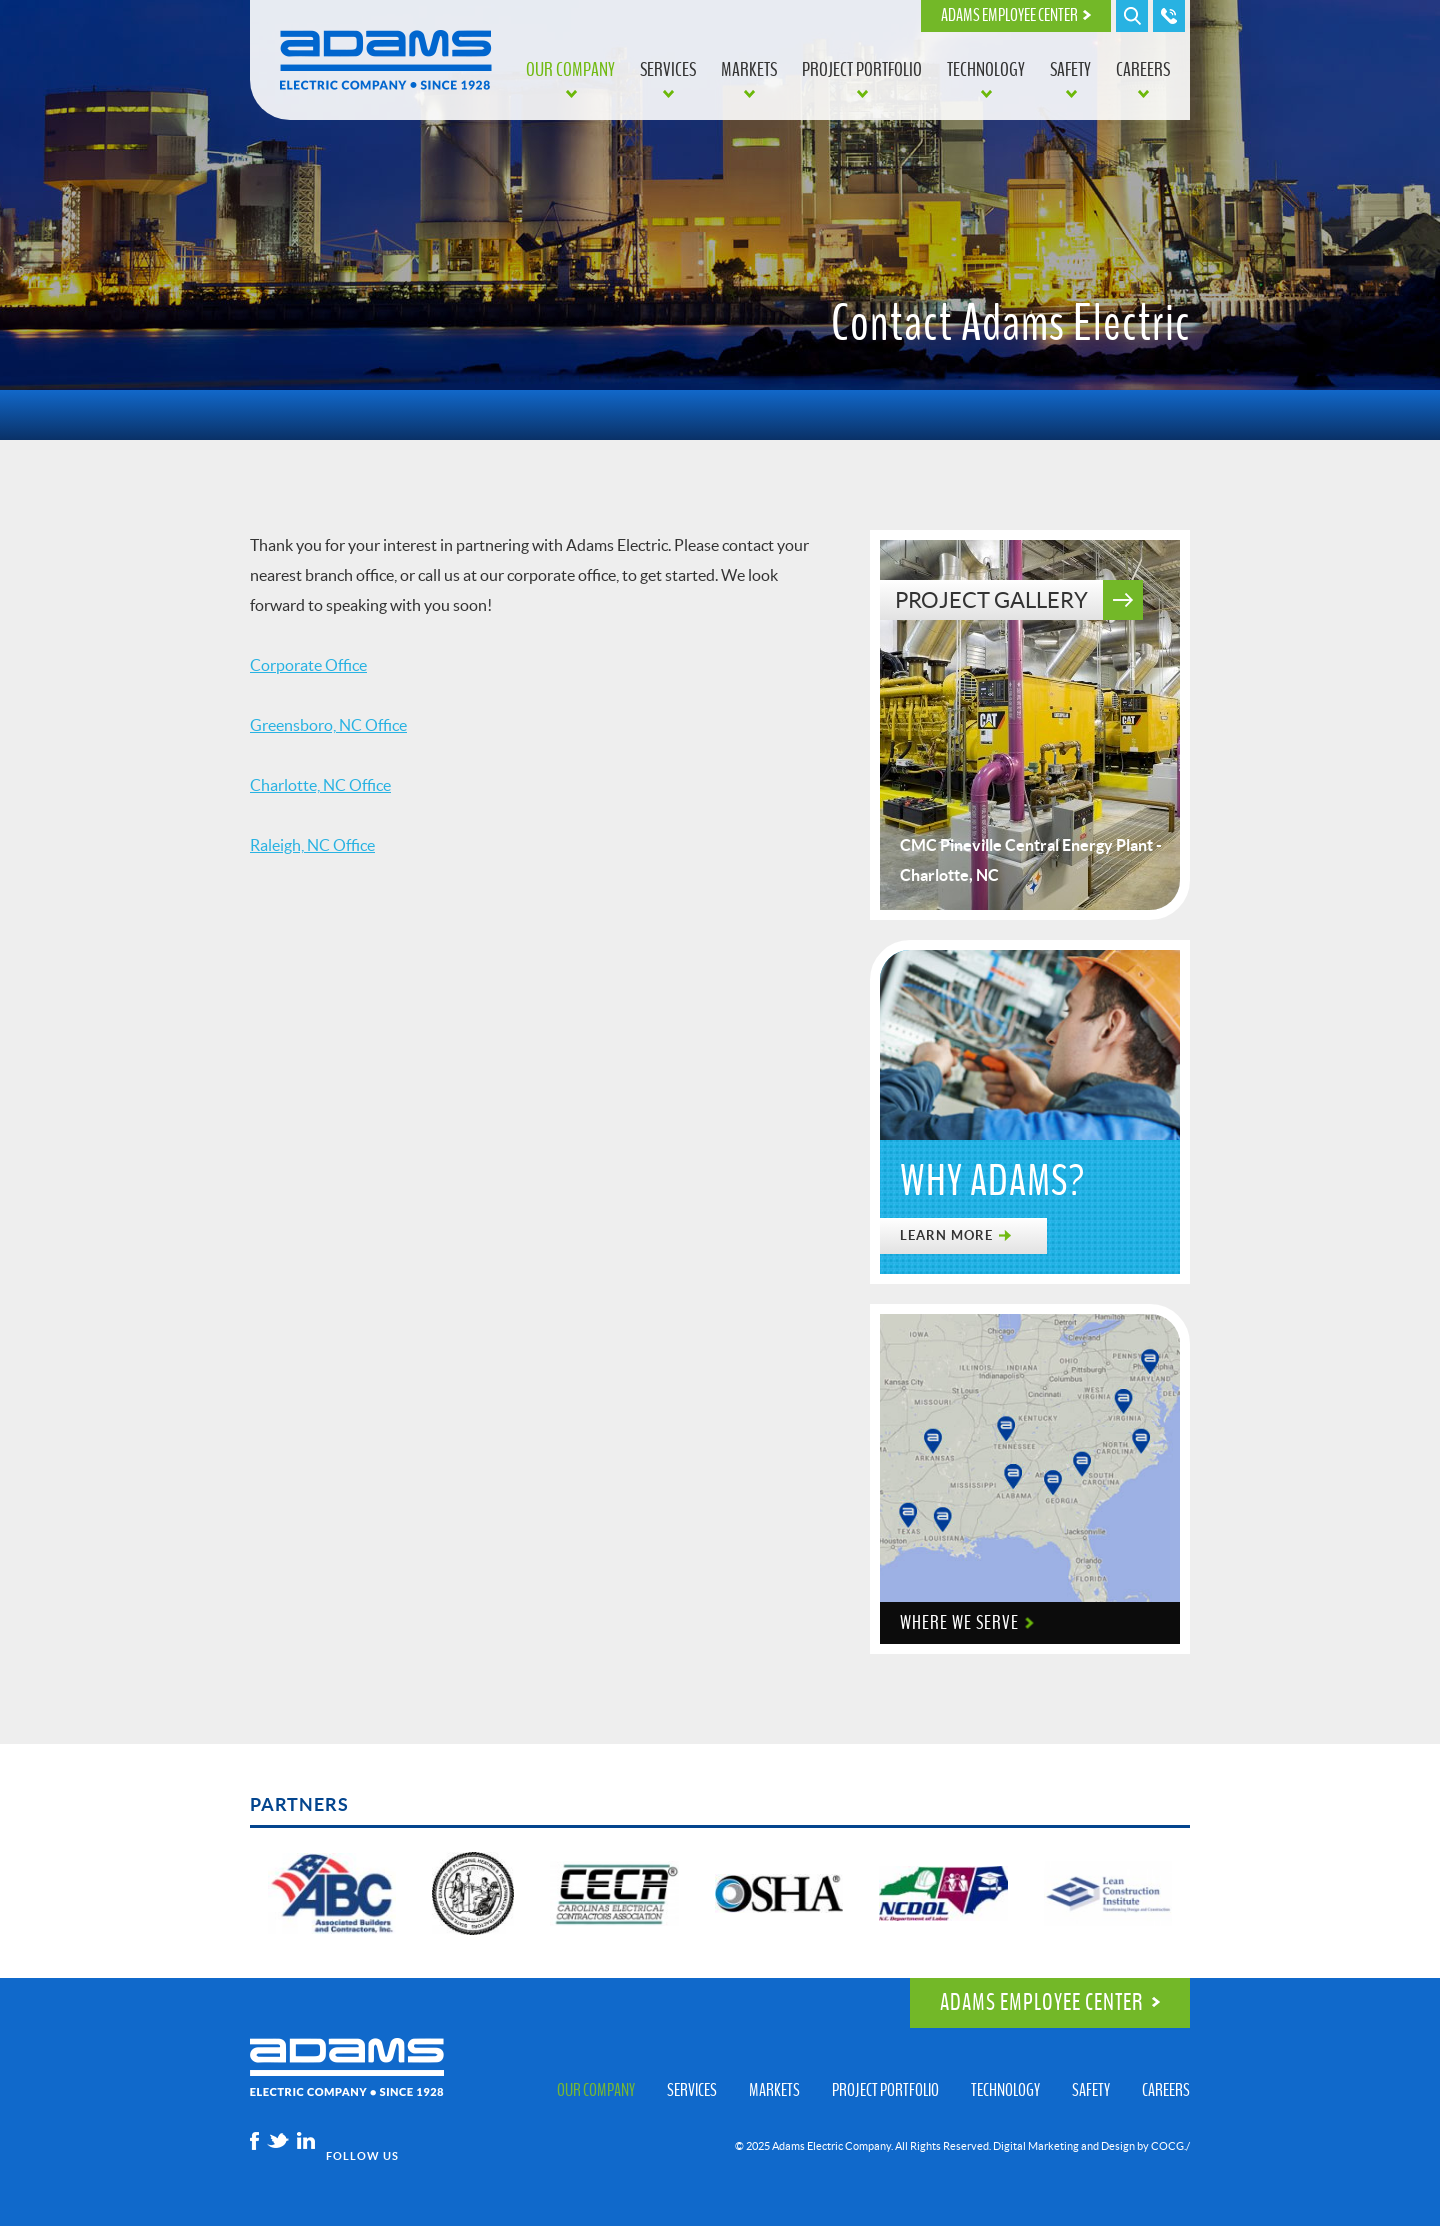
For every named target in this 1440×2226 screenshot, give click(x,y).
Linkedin (306, 2141)
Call (1169, 16)
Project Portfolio (862, 70)
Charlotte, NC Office (320, 785)
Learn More (946, 1235)
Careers (1143, 70)
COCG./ (1170, 2146)
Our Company (570, 70)
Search (1132, 16)
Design (1118, 2146)
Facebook (254, 2141)
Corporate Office (308, 665)
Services (668, 70)
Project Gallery (991, 600)
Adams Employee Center (1009, 16)
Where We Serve (959, 1623)
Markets (749, 70)
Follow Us (362, 2156)
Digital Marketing (1036, 2146)
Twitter (278, 2141)
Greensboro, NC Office (328, 725)
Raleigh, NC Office (312, 845)
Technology (986, 70)
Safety (1070, 70)
